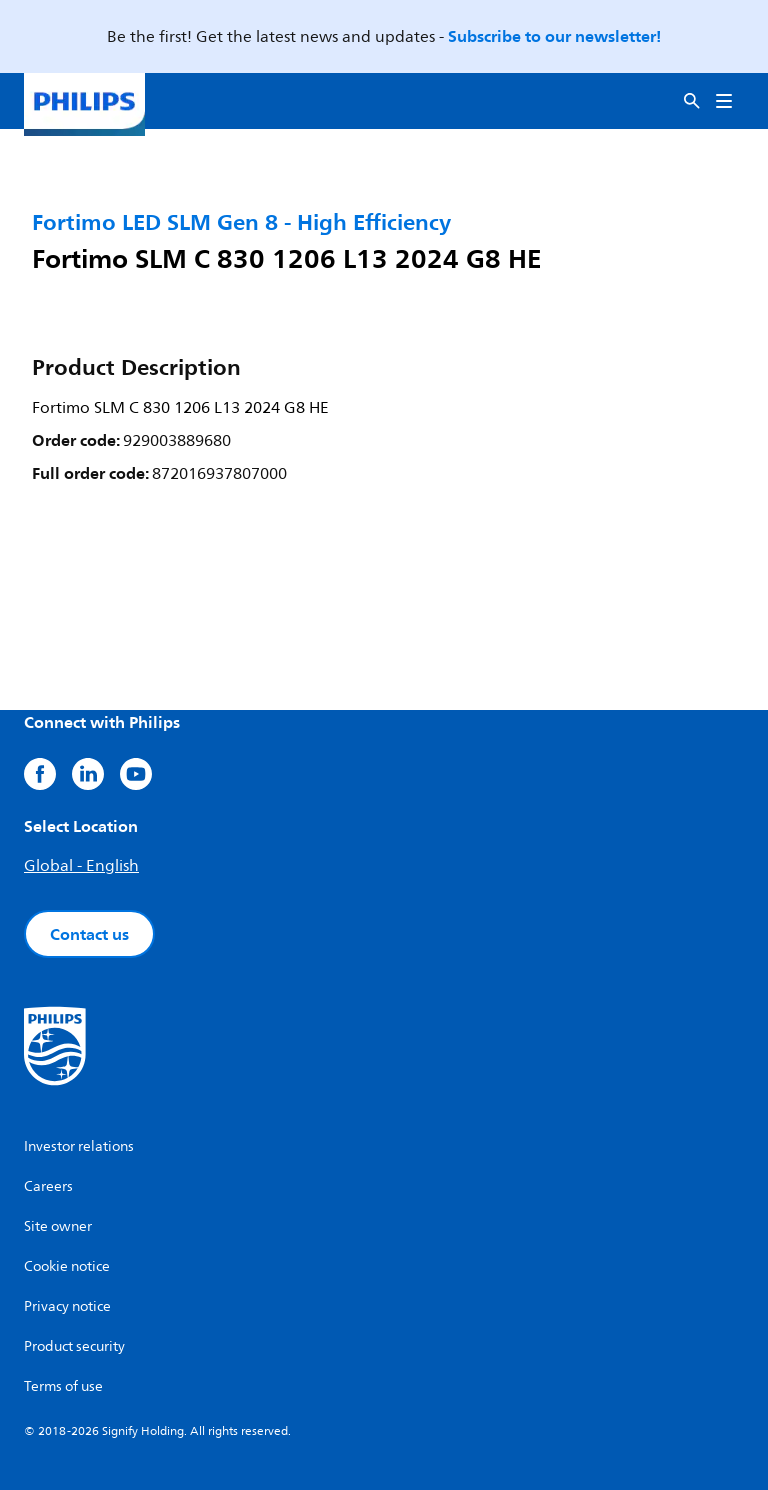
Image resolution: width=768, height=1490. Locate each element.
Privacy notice (67, 1306)
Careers (48, 1186)
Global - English (81, 866)
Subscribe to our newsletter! (554, 36)
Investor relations (79, 1146)
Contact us (89, 934)
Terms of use (63, 1386)
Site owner (58, 1226)
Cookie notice (67, 1266)
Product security (74, 1346)
